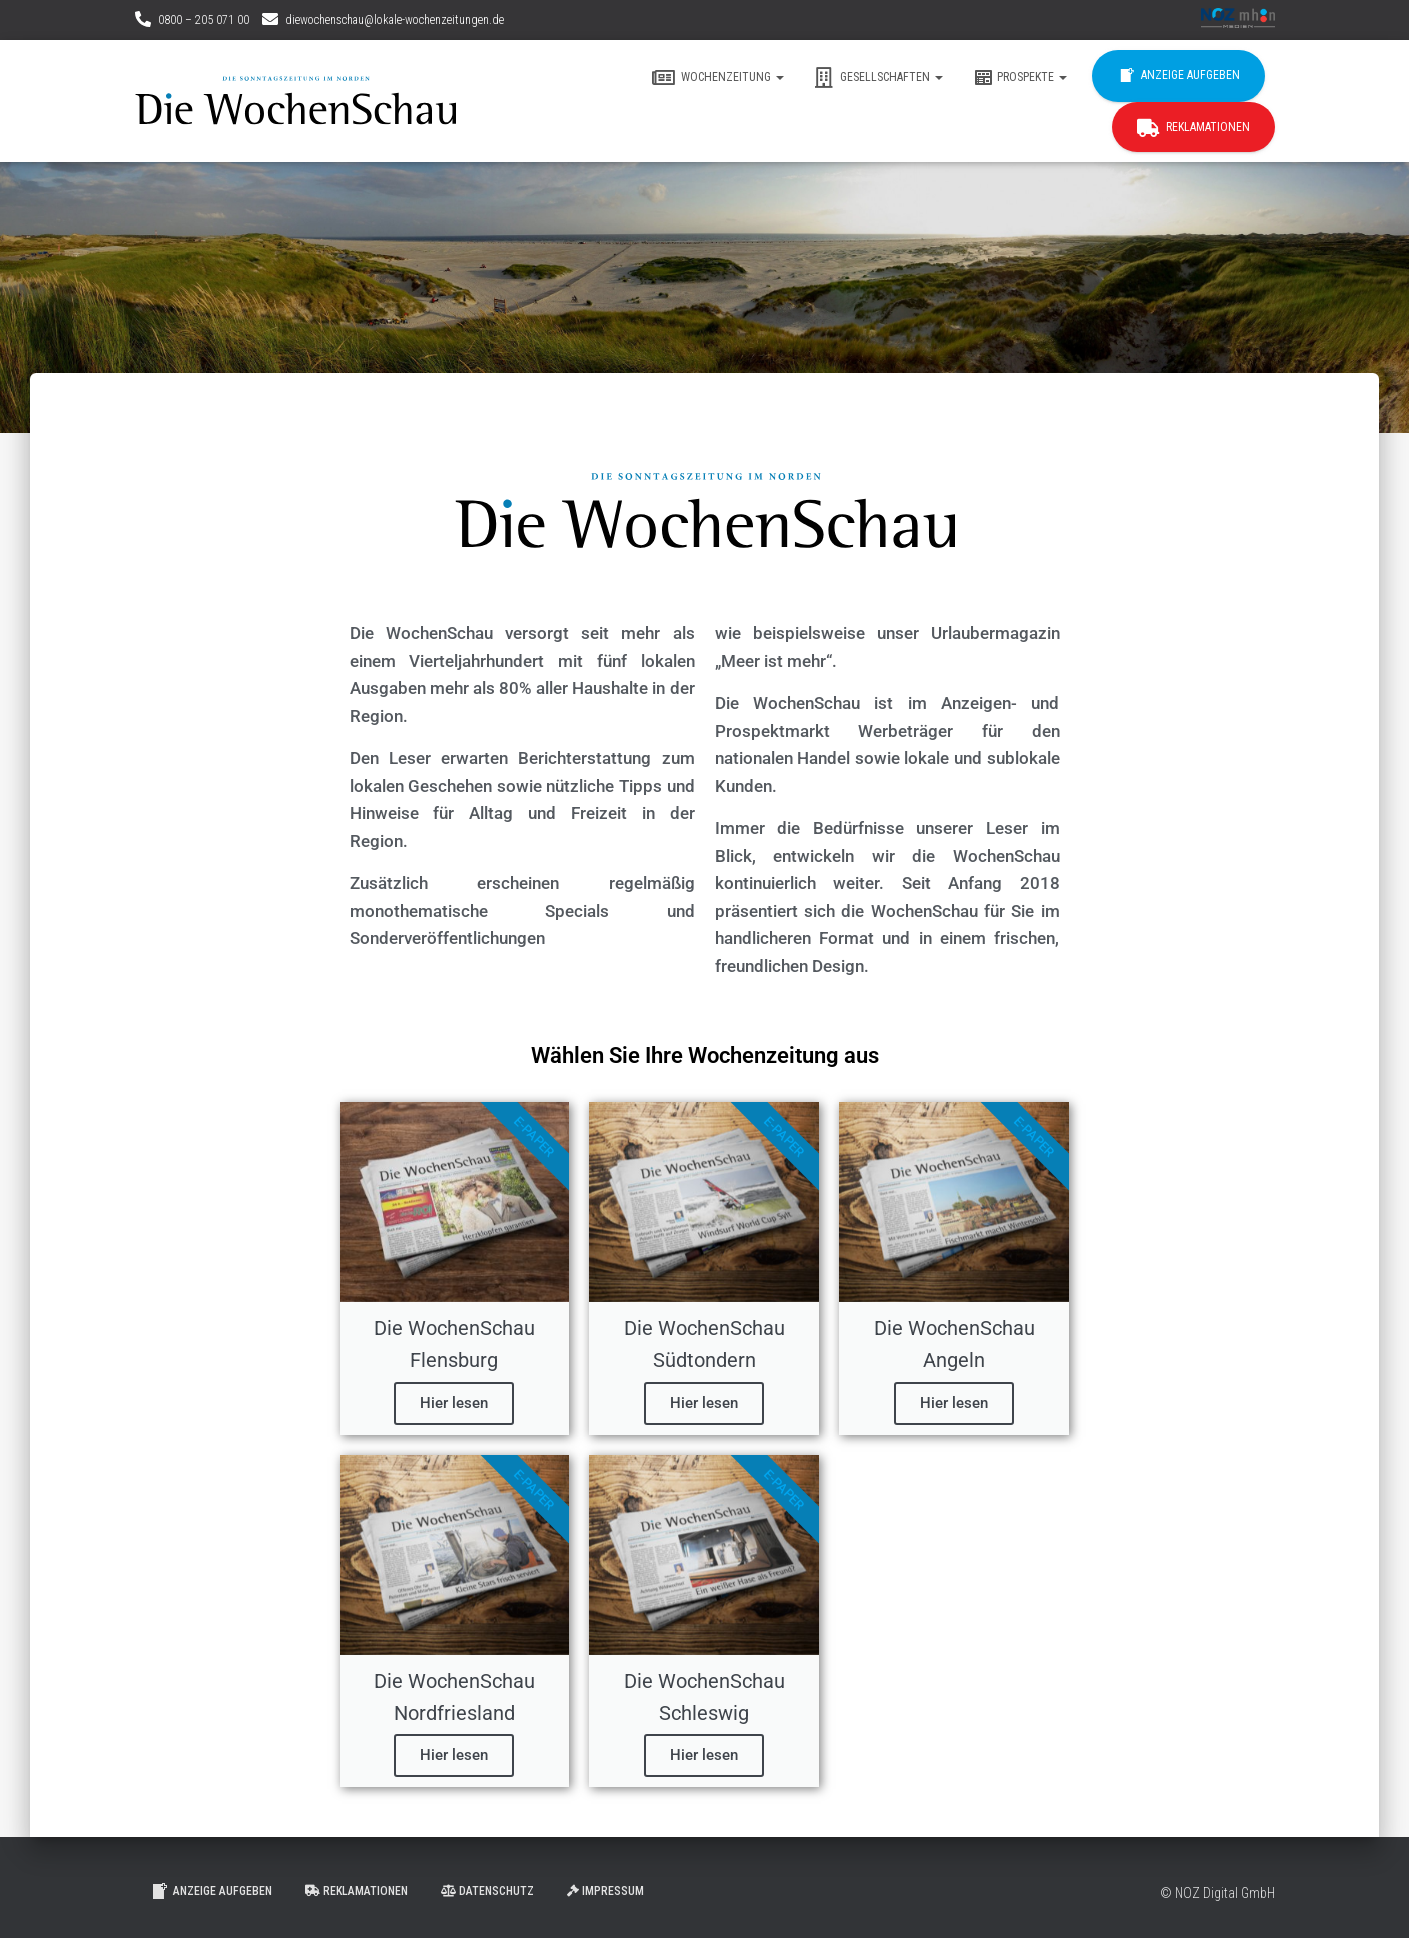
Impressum (605, 1891)
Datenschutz (487, 1891)
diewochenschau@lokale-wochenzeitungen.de (394, 20)
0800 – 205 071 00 (203, 20)
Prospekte (1020, 78)
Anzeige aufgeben (1178, 76)
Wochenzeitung (718, 78)
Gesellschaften (878, 78)
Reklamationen (1193, 128)
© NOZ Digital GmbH (1217, 1893)
